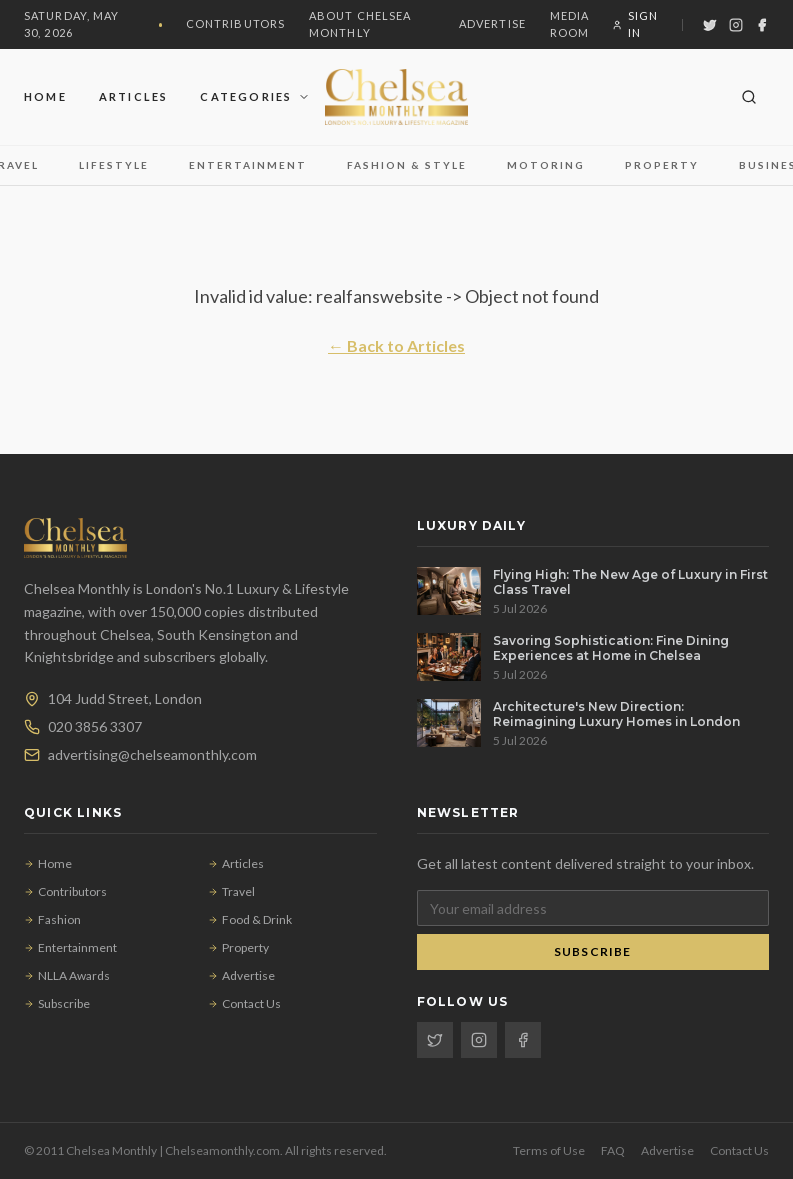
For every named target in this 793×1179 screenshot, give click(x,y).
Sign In (635, 24)
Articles (134, 96)
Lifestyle (114, 165)
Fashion (52, 919)
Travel (231, 891)
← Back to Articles (396, 345)
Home (45, 96)
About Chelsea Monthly (360, 24)
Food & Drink (250, 919)
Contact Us (244, 1003)
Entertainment (248, 165)
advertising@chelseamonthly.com (152, 754)
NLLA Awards (67, 975)
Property (662, 165)
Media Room (570, 24)
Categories (255, 96)
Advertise (492, 23)
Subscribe (57, 1003)
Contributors (235, 23)
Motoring (546, 165)
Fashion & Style (407, 165)
